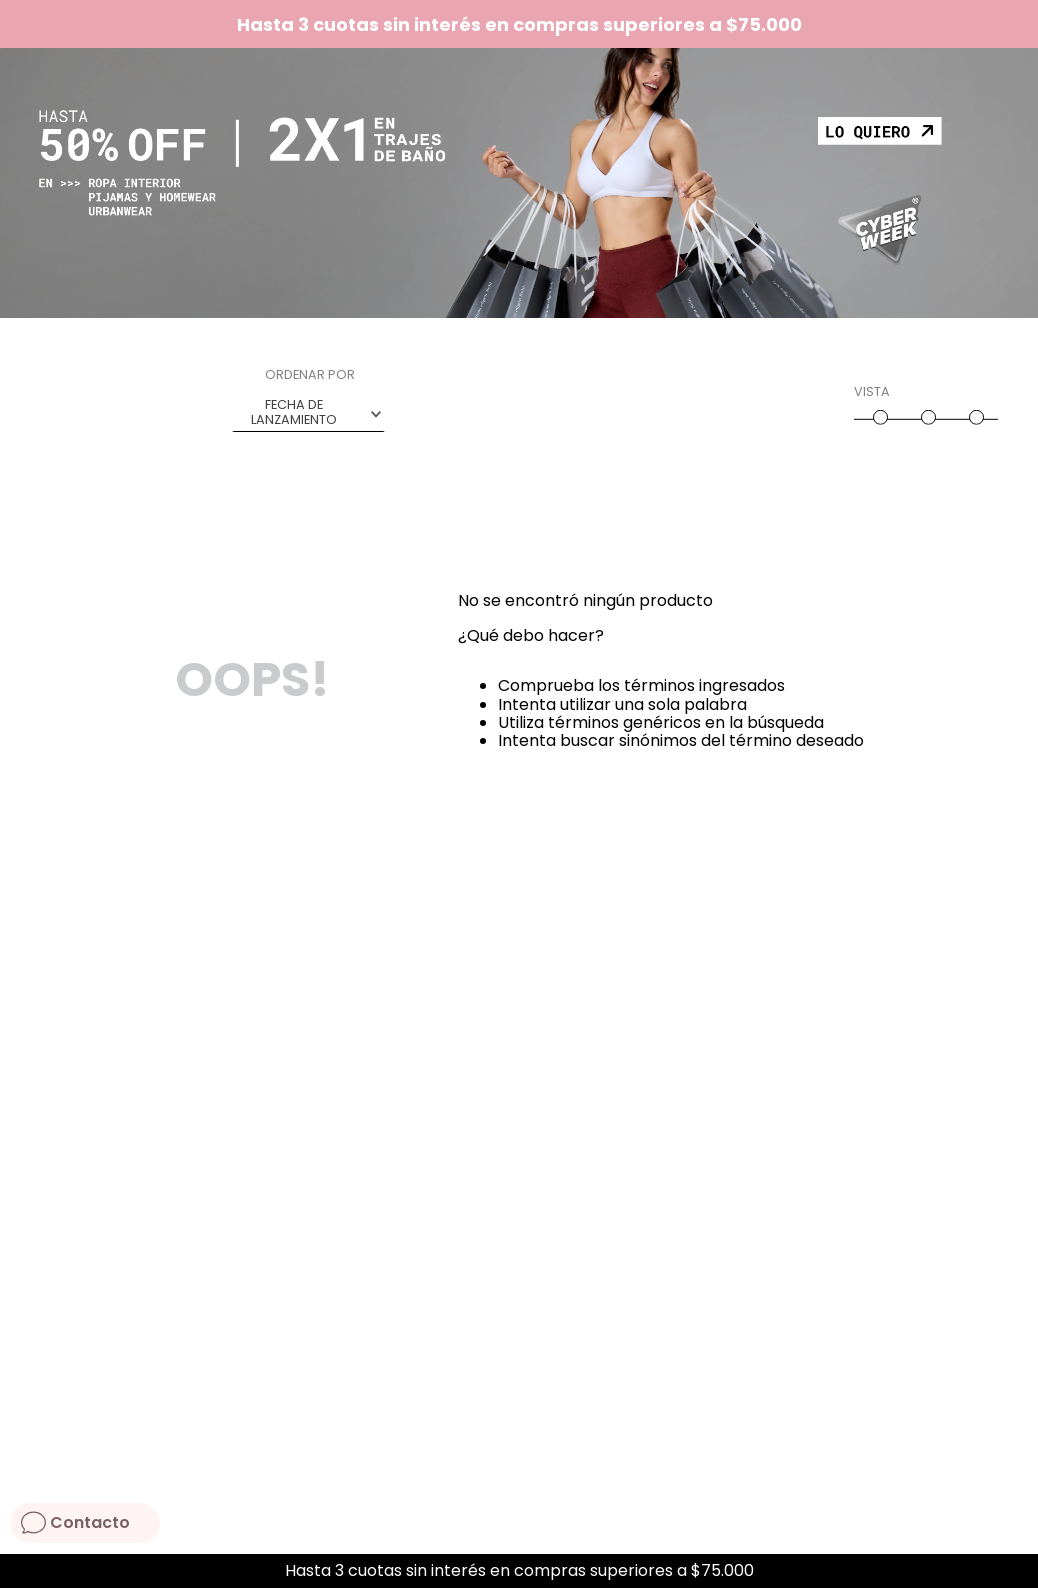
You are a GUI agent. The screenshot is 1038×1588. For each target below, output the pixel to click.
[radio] (878, 409)
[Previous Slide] (22, 1571)
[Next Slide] (1015, 1571)
